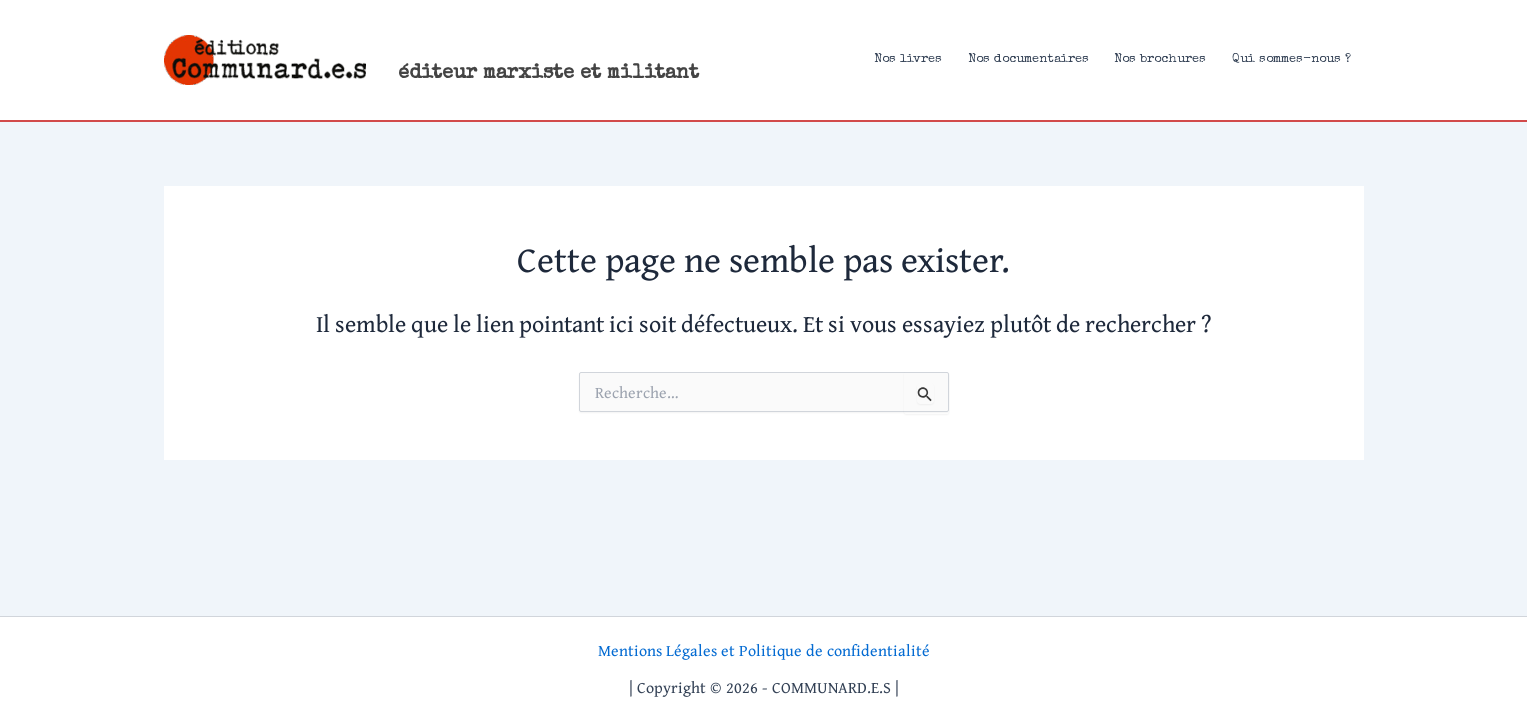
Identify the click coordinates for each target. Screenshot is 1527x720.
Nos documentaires (1028, 59)
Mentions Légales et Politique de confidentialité (764, 650)
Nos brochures (1160, 59)
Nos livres (908, 59)
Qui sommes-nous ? (1291, 59)
